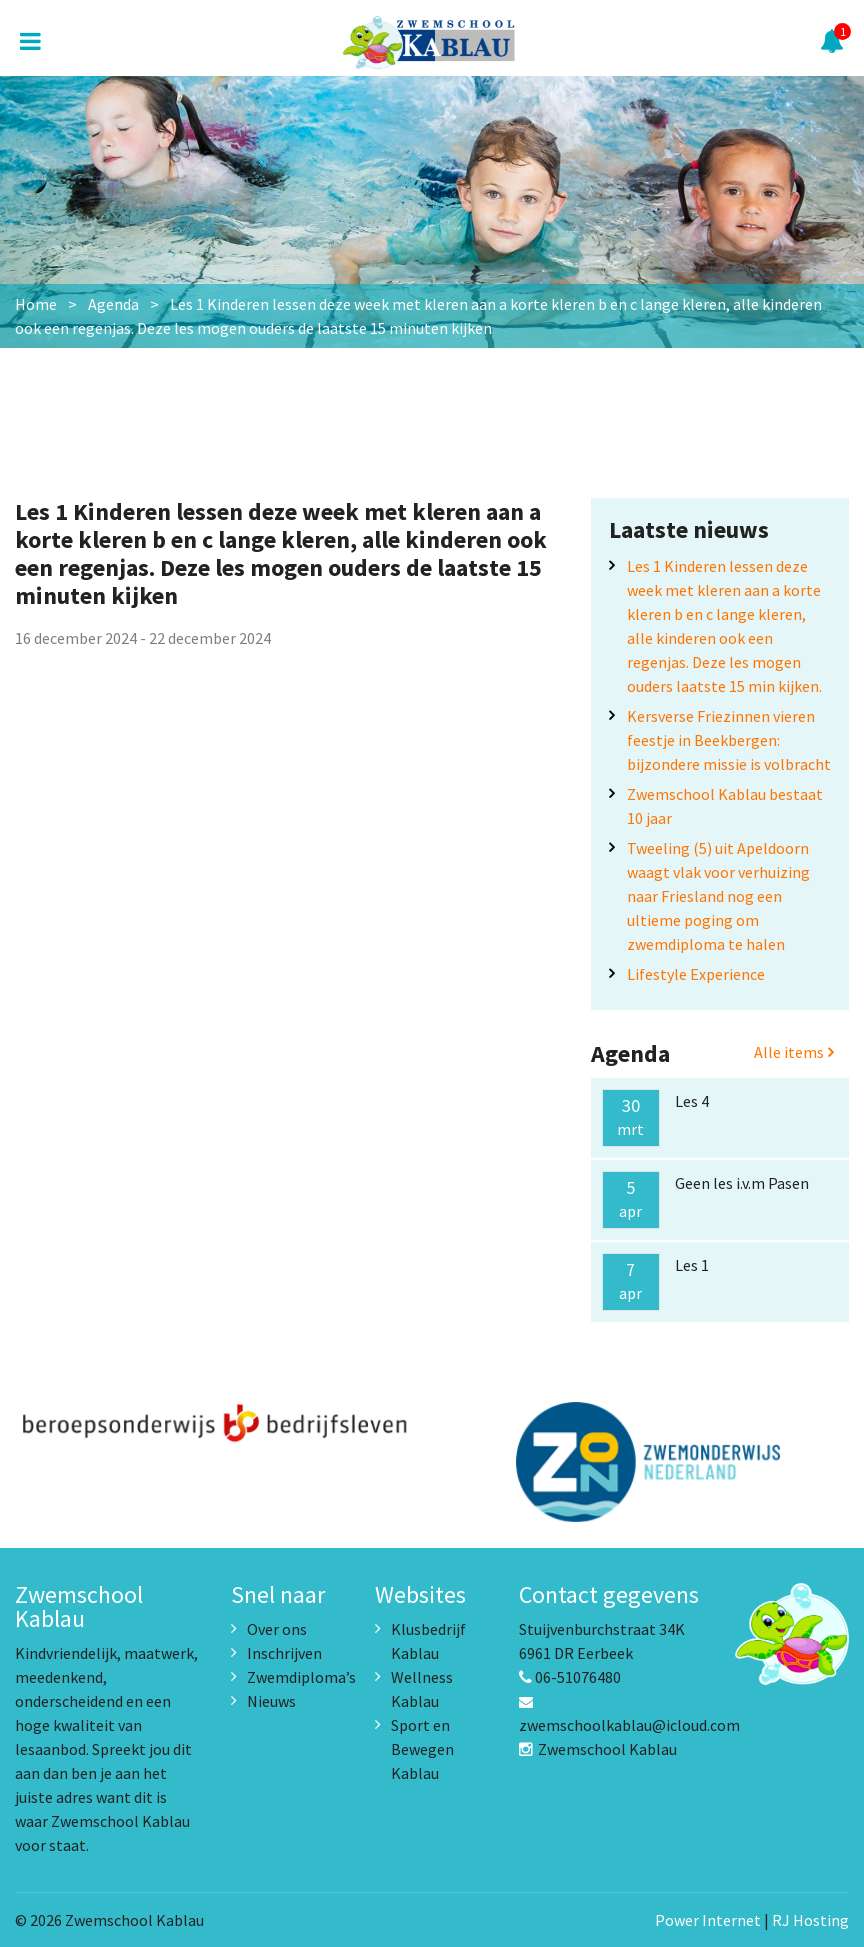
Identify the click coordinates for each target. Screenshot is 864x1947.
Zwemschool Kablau (598, 1749)
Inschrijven (284, 1653)
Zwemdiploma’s (301, 1677)
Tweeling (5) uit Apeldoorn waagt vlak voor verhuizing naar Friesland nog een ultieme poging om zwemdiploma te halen (718, 896)
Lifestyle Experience (696, 974)
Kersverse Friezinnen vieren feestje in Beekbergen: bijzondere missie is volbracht (729, 740)
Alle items (794, 1052)
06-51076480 (570, 1677)
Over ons (277, 1629)
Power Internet (708, 1920)
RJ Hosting (810, 1920)
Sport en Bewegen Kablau (422, 1749)
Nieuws (271, 1701)
